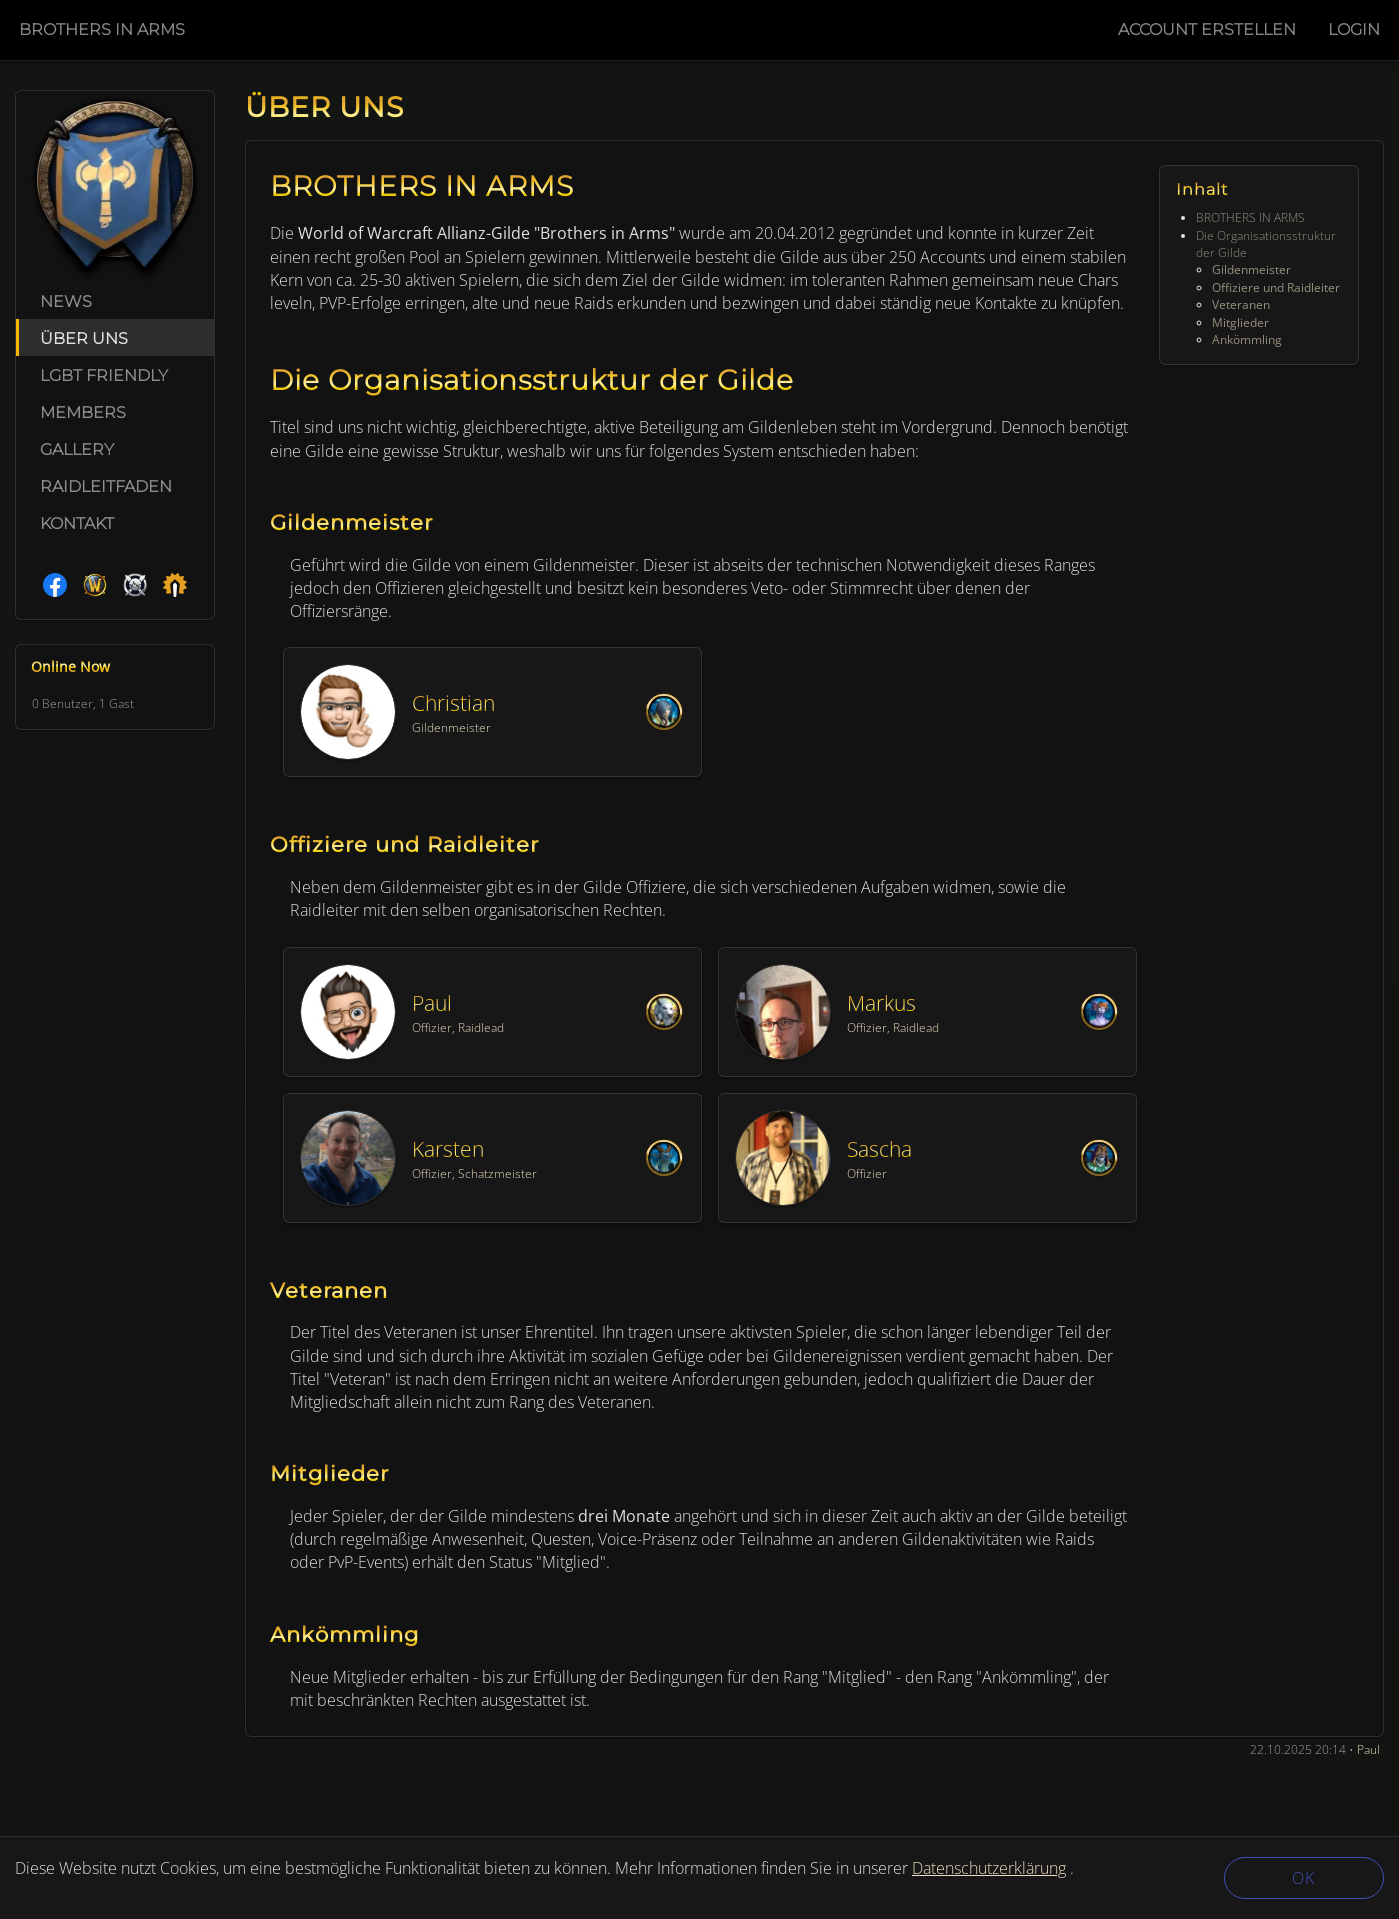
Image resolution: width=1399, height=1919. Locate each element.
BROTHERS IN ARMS (1250, 217)
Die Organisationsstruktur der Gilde (1266, 244)
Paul (1368, 1749)
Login (1354, 29)
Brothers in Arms (102, 29)
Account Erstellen (1207, 29)
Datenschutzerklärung (989, 1868)
